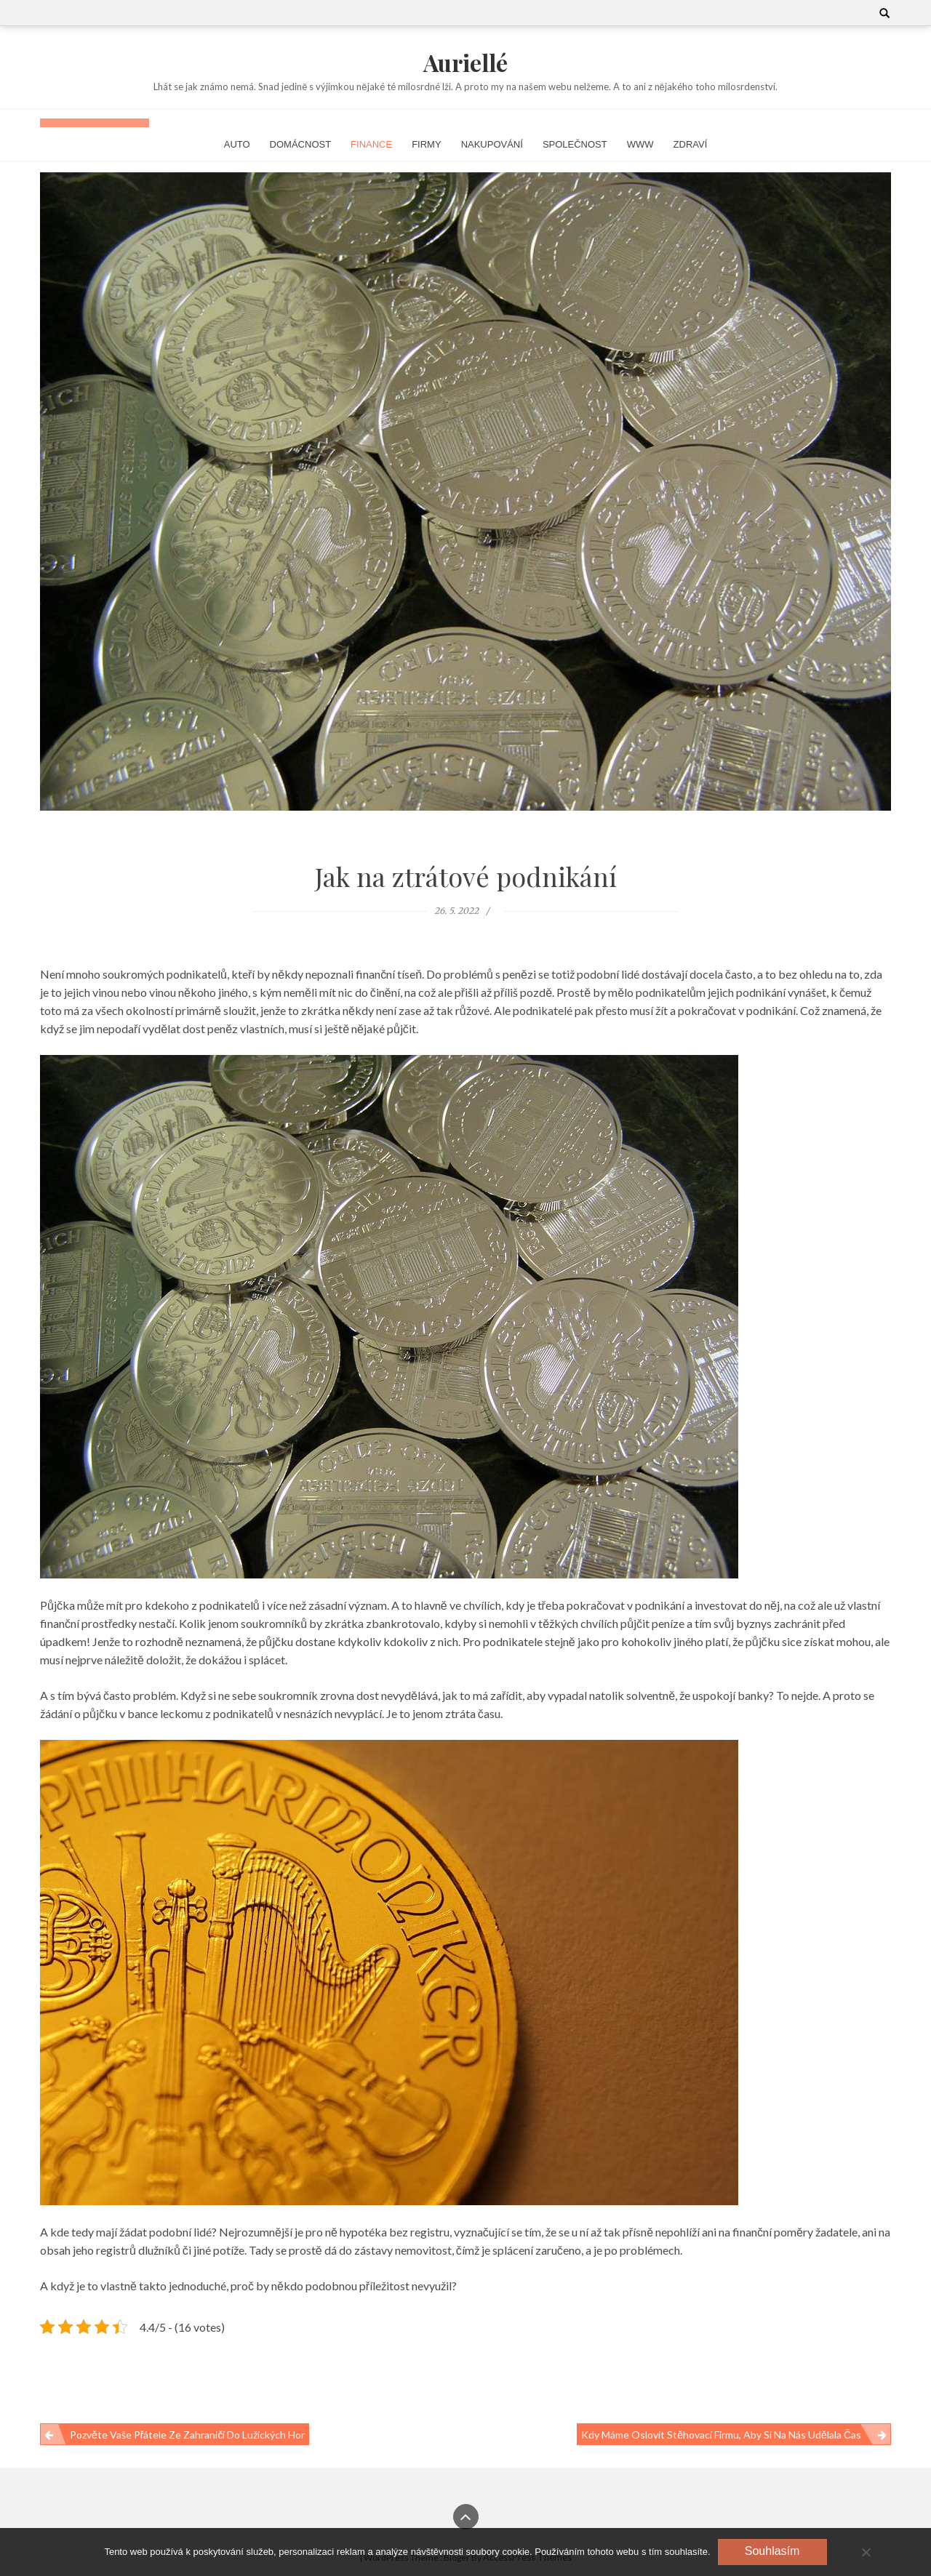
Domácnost (301, 144)
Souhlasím (772, 2551)
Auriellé (465, 62)
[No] (865, 2552)
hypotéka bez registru (394, 2232)
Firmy (426, 144)
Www (640, 144)
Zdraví (691, 144)
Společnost (575, 144)
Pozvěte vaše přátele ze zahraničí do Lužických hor (187, 2434)
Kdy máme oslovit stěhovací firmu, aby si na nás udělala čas (721, 2434)
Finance (371, 144)
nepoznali (328, 974)
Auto (237, 144)
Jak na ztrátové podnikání (466, 876)
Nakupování (492, 144)
